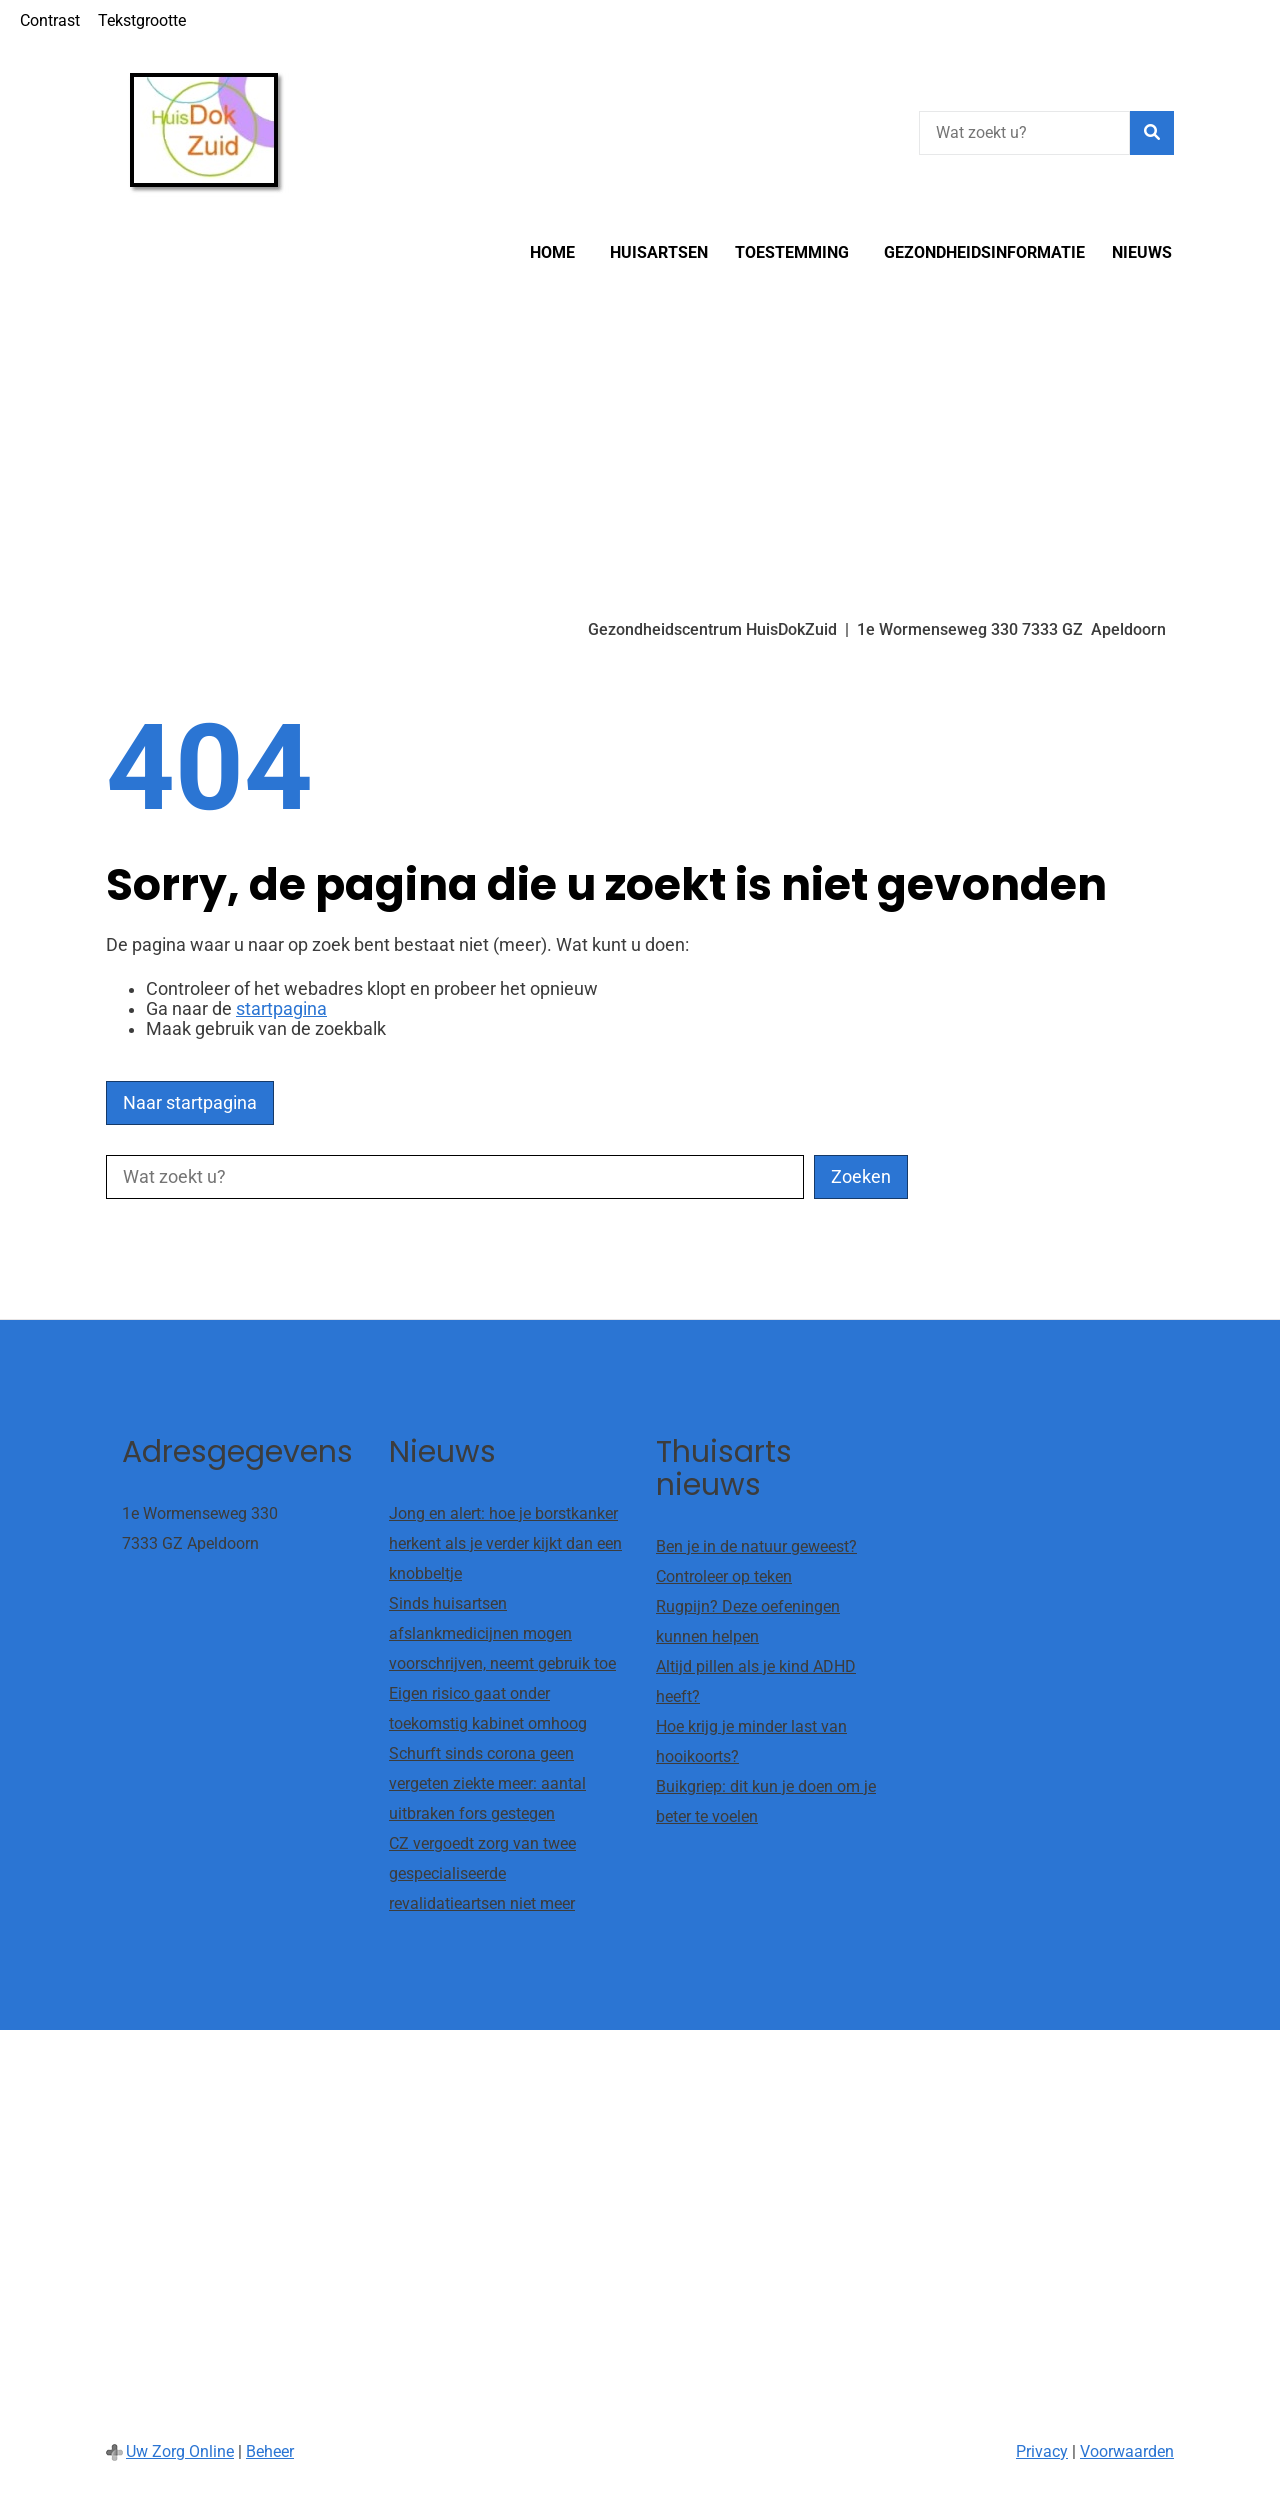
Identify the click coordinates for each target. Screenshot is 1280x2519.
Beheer (270, 2451)
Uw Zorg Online (180, 2451)
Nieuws (1142, 252)
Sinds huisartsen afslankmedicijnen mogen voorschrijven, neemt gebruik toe (502, 1633)
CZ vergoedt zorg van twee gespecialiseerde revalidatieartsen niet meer (482, 1873)
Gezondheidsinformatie (984, 252)
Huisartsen (659, 252)
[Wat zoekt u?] (1024, 133)
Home (552, 252)
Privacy (1042, 2451)
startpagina (281, 1009)
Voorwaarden (1127, 2451)
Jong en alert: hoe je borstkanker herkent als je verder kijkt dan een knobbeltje (505, 1543)
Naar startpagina (190, 1103)
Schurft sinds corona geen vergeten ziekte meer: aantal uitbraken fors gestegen (487, 1783)
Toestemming (792, 252)
